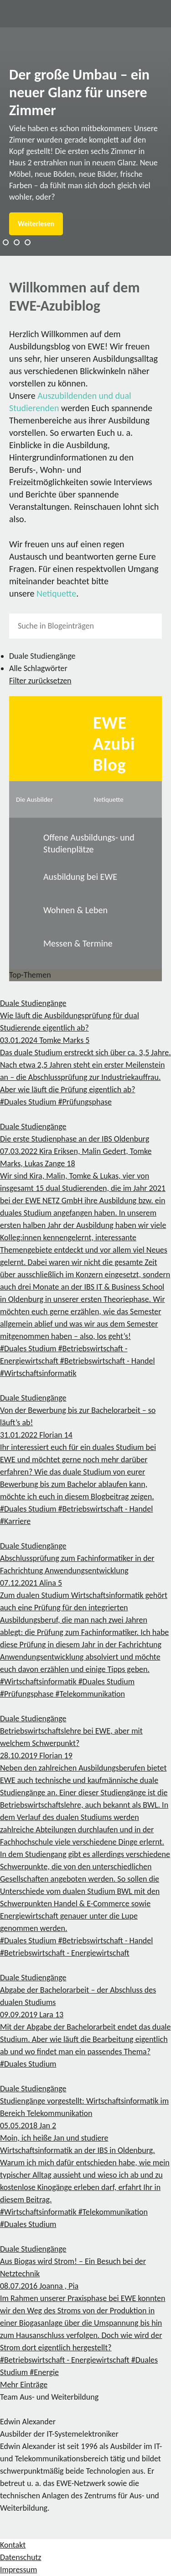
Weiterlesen (36, 223)
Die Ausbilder (34, 799)
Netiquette (56, 593)
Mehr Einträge (23, 2385)
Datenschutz (20, 2557)
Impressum (18, 2570)
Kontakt (13, 2545)
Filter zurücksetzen (40, 681)
